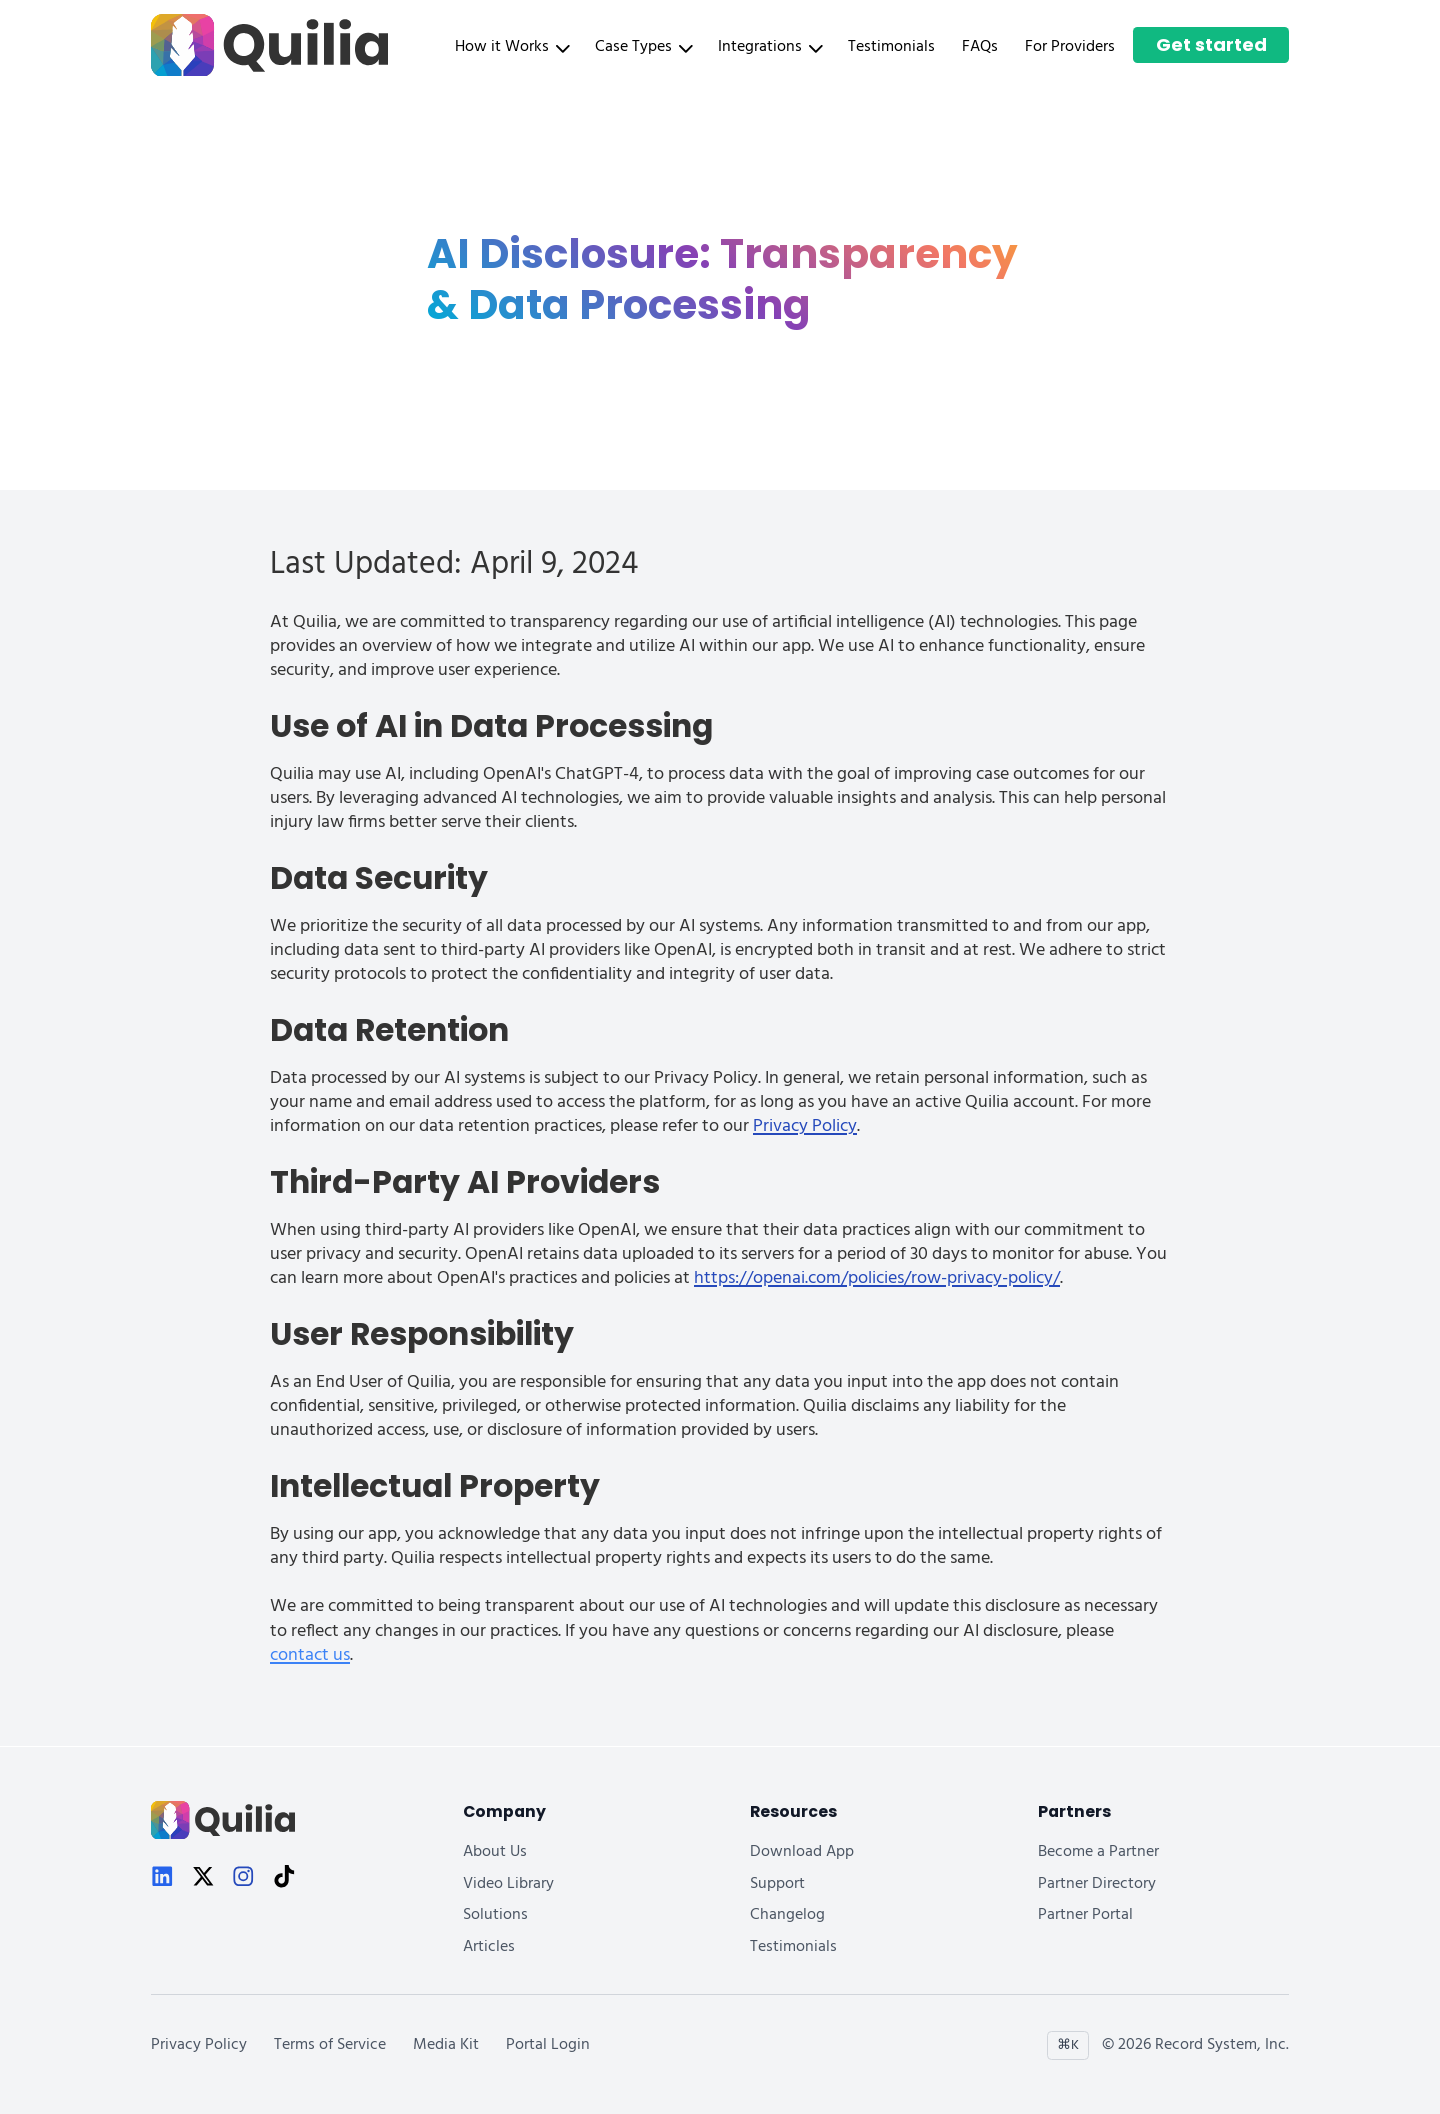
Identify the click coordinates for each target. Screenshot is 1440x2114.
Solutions (495, 1915)
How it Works (511, 47)
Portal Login (548, 2045)
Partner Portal (1085, 1915)
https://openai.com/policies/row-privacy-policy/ (877, 1278)
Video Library (508, 1884)
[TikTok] (284, 1879)
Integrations (769, 47)
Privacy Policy (805, 1126)
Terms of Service (330, 2045)
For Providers (1070, 47)
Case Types (643, 47)
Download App (802, 1852)
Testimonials (891, 47)
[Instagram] (243, 1879)
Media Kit (446, 2045)
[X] (203, 1879)
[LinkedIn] (162, 1879)
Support (777, 1884)
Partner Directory (1097, 1884)
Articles (489, 1947)
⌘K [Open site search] (1068, 2045)
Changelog (787, 1915)
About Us (495, 1852)
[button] (516, 47)
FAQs (980, 47)
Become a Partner (1098, 1852)
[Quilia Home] (269, 45)
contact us (310, 1655)
